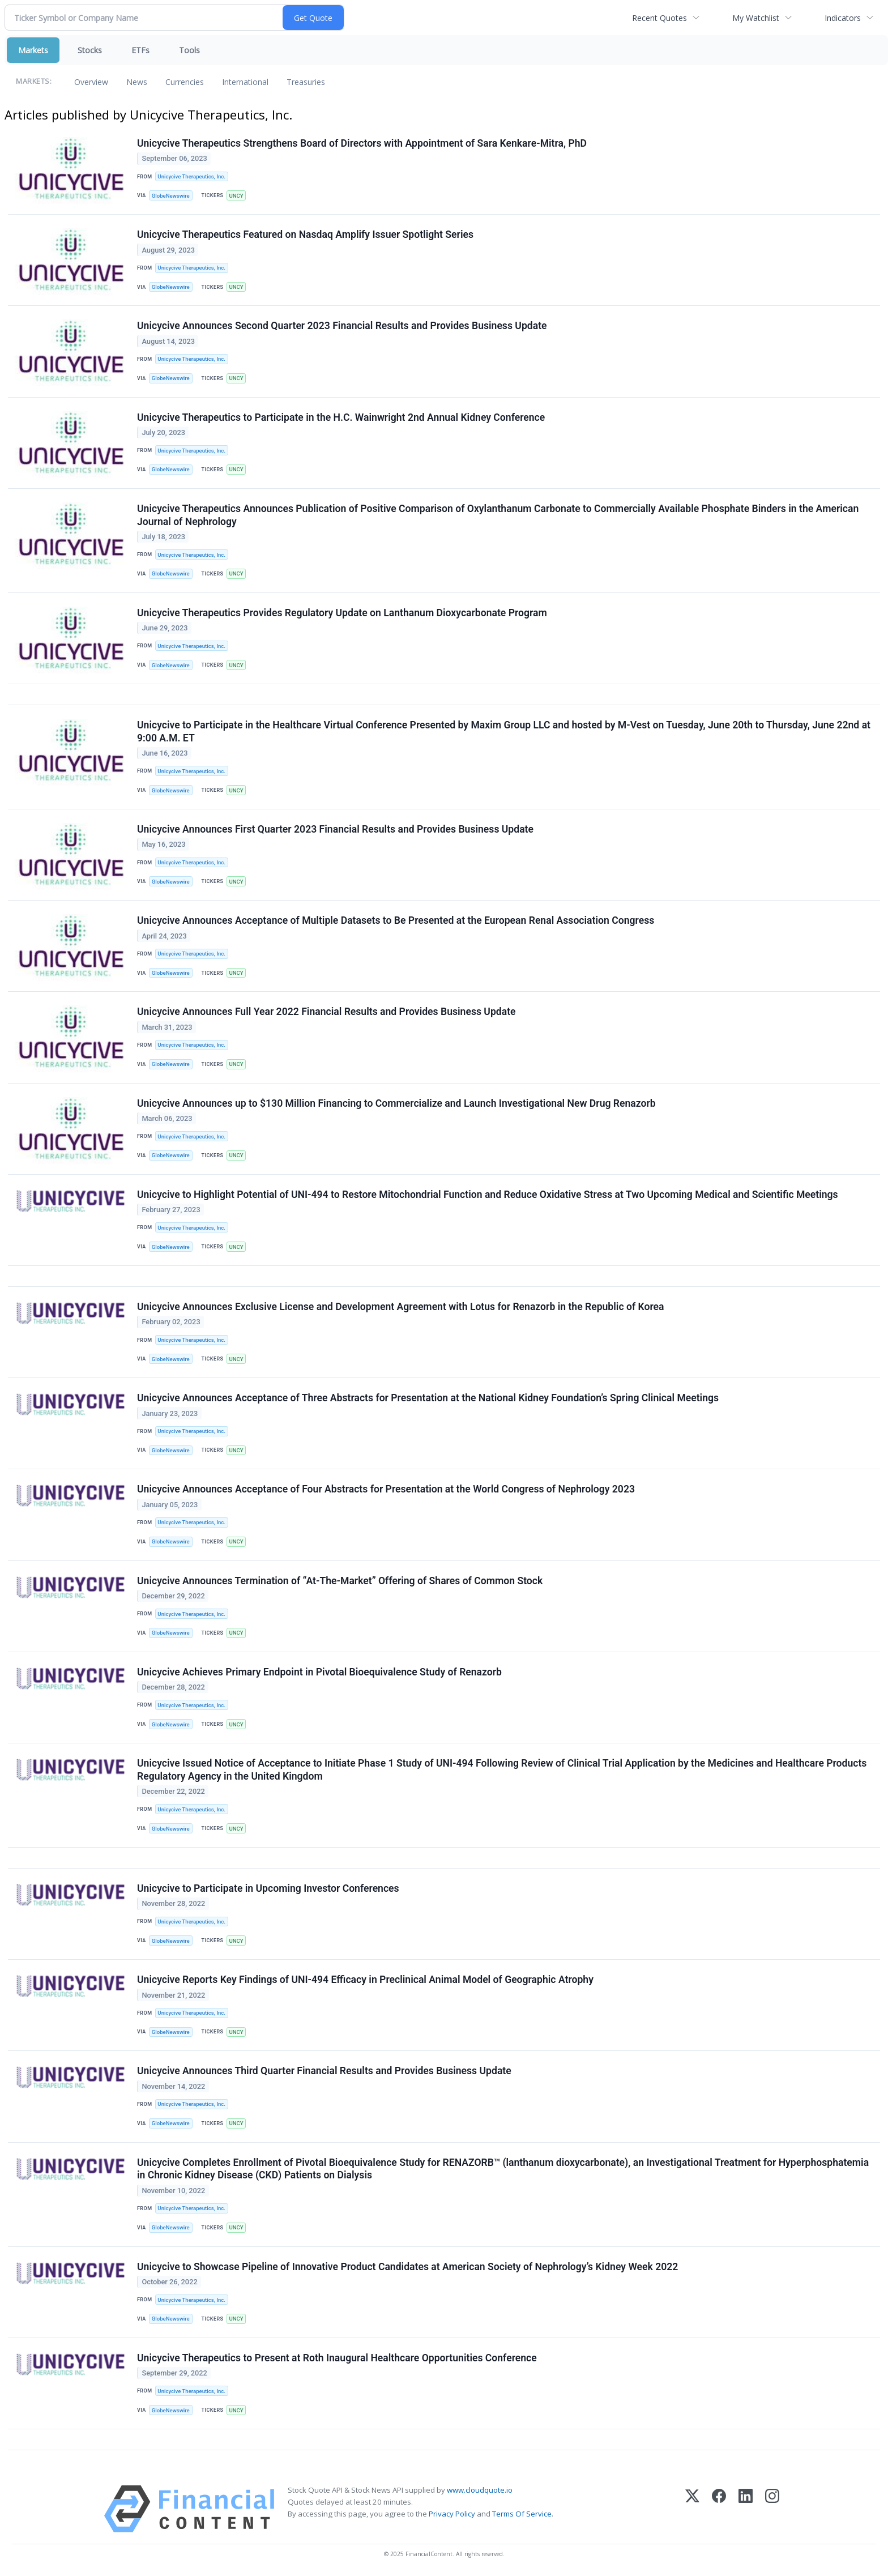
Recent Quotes (659, 17)
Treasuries (306, 81)
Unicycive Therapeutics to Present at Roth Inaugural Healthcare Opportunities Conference (337, 2358)
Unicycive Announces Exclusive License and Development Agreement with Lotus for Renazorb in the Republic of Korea (400, 1306)
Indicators (843, 17)
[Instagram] (772, 2509)
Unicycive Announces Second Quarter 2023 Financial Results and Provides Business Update (342, 325)
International (245, 81)
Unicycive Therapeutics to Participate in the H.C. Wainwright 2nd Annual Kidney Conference (341, 417)
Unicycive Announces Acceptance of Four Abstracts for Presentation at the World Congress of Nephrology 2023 (386, 1489)
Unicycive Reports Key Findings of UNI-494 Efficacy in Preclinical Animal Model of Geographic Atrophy (365, 1979)
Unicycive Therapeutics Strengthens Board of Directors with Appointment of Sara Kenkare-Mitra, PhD (362, 143)
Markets (33, 50)
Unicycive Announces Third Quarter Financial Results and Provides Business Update (324, 2070)
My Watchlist (755, 17)
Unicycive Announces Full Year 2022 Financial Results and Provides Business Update (326, 1011)
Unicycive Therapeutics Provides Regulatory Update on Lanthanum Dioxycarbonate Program (342, 613)
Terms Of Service (522, 2514)
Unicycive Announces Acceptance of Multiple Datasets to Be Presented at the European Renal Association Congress (395, 920)
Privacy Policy (452, 2514)
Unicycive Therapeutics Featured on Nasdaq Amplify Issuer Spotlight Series (305, 234)
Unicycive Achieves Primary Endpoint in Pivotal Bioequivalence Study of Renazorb (319, 1672)
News (136, 81)
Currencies (184, 81)
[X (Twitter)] (692, 2509)
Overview (91, 81)
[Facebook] (719, 2509)
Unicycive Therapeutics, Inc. (191, 176)
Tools (189, 50)
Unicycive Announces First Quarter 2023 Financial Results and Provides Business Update (335, 829)
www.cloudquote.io (480, 2490)
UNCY (236, 196)
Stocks (90, 50)
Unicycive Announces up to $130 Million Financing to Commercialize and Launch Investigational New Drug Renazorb (396, 1103)
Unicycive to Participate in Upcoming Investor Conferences (268, 1888)
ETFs (140, 50)
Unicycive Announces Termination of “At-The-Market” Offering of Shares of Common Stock (340, 1580)
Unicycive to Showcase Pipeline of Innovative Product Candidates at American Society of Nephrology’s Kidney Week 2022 (407, 2266)
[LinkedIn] (745, 2509)
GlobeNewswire (171, 196)
